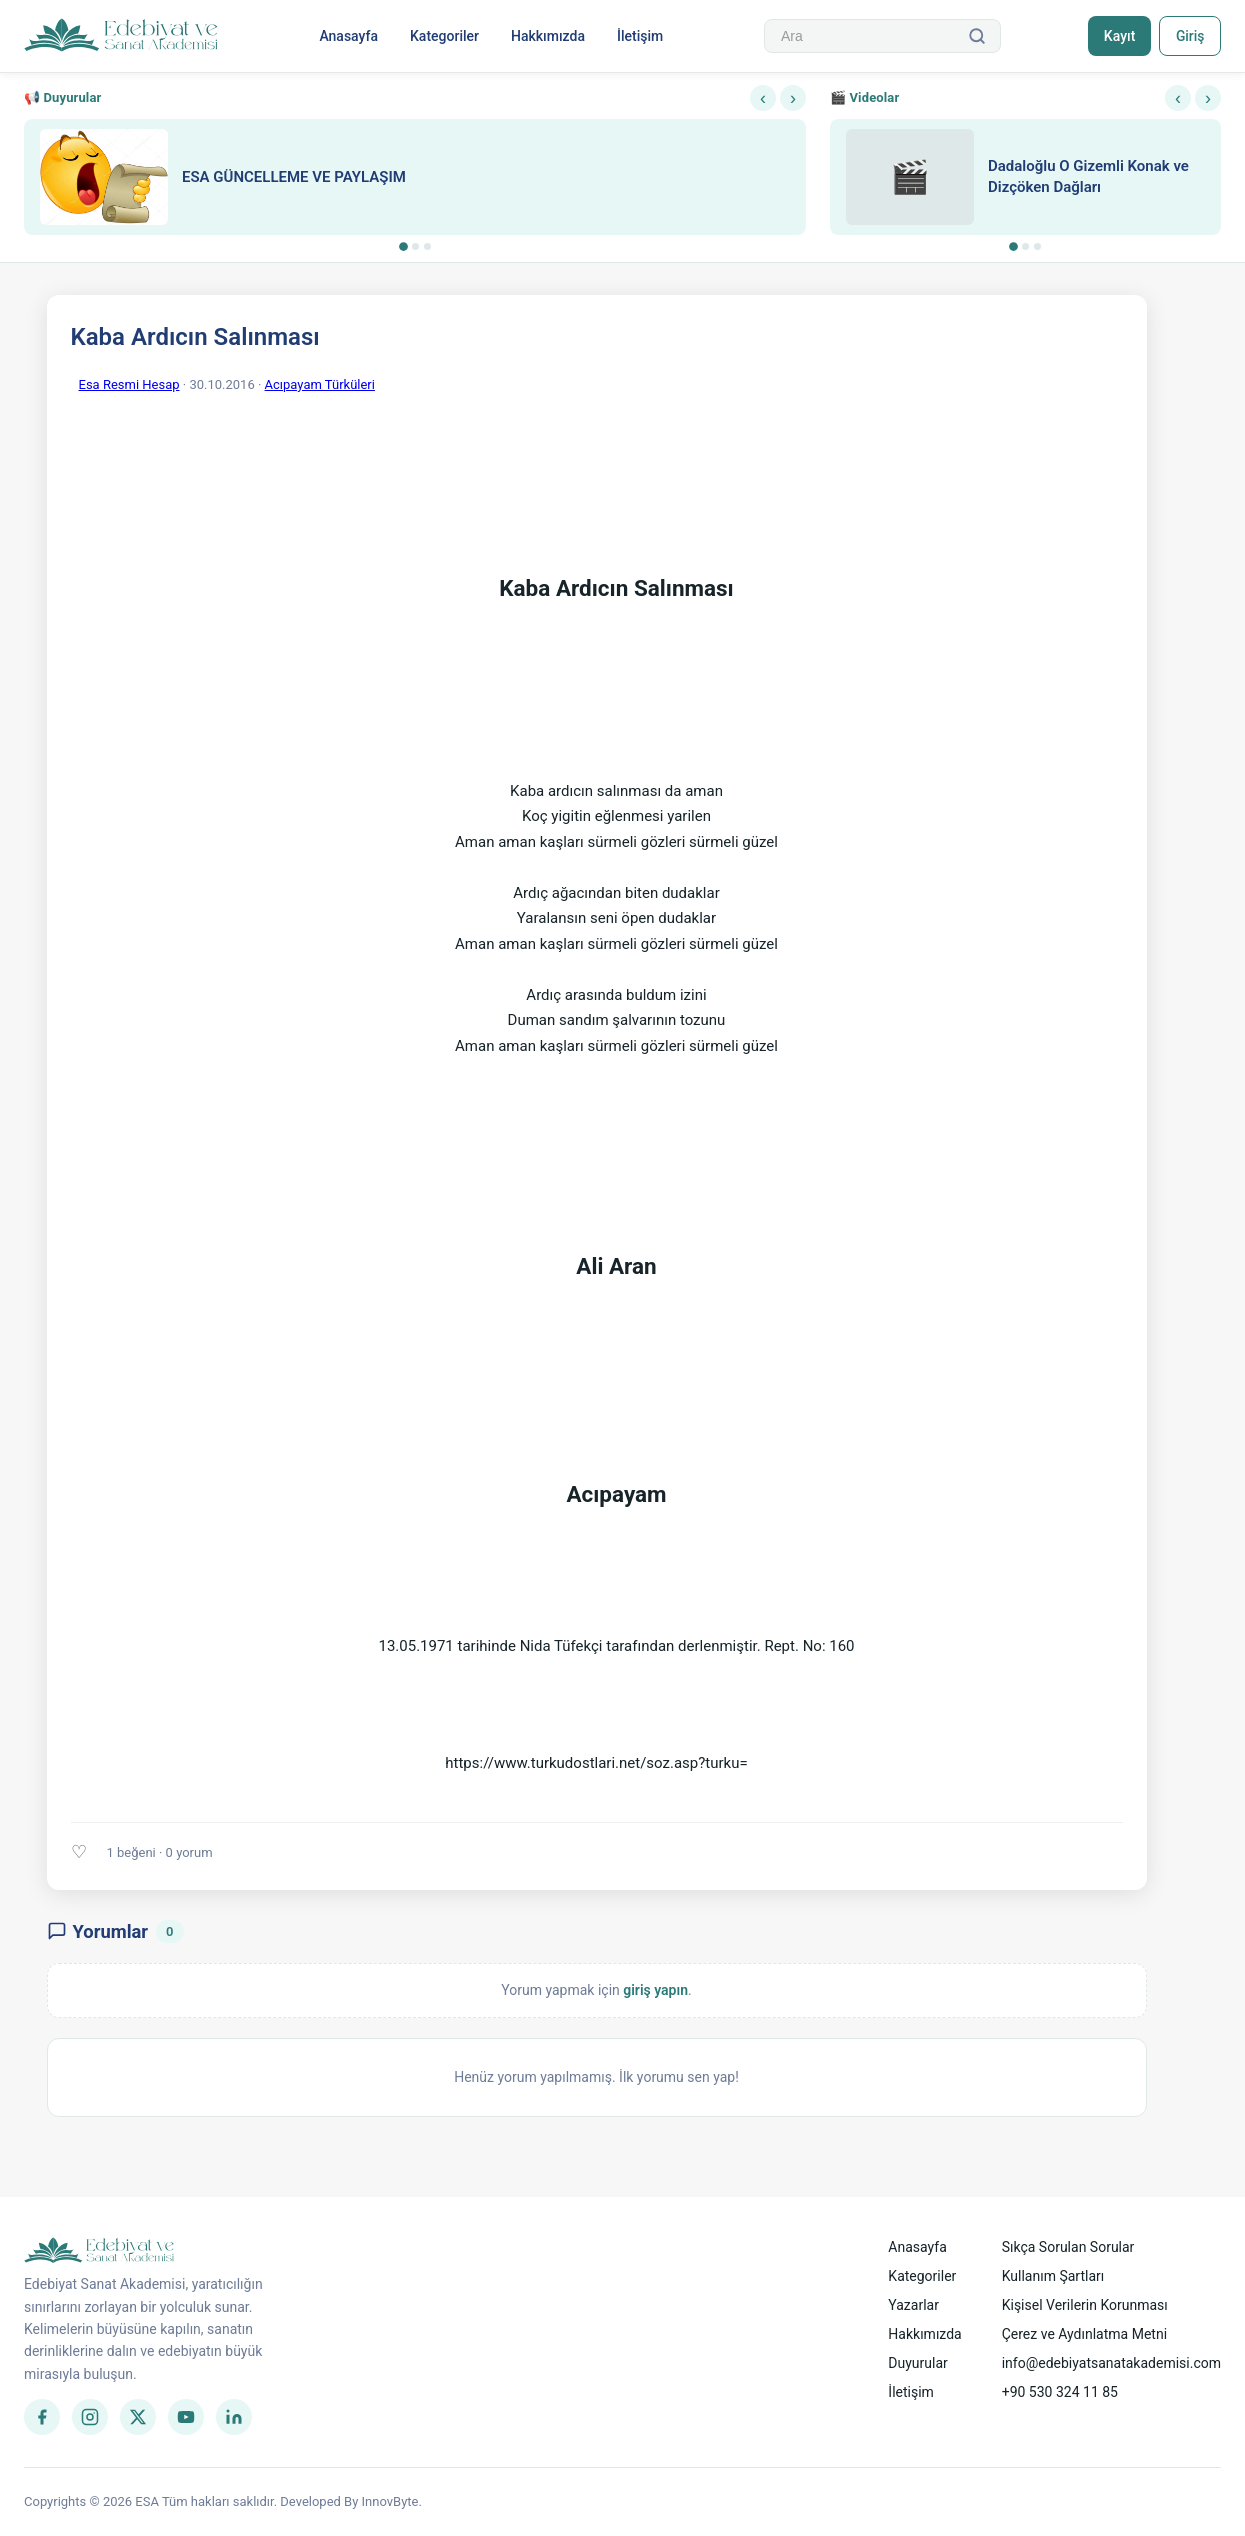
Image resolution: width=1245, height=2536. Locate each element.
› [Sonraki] (793, 98)
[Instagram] (90, 2417)
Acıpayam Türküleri (320, 384)
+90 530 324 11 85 (1060, 2392)
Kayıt (1118, 36)
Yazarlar (913, 2305)
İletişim (640, 36)
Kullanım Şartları (1053, 2276)
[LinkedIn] (234, 2417)
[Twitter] (138, 2417)
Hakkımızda (548, 36)
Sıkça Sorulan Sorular (1068, 2247)
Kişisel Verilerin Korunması (1085, 2305)
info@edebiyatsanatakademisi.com (1111, 2363)
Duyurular (917, 2363)
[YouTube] (186, 2417)
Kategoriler (444, 36)
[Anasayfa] (121, 36)
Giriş (1189, 36)
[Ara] (976, 36)
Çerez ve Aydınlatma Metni (1084, 2334)
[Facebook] (42, 2417)
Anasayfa (348, 36)
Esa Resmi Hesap (129, 384)
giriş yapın (655, 1990)
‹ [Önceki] (763, 98)
